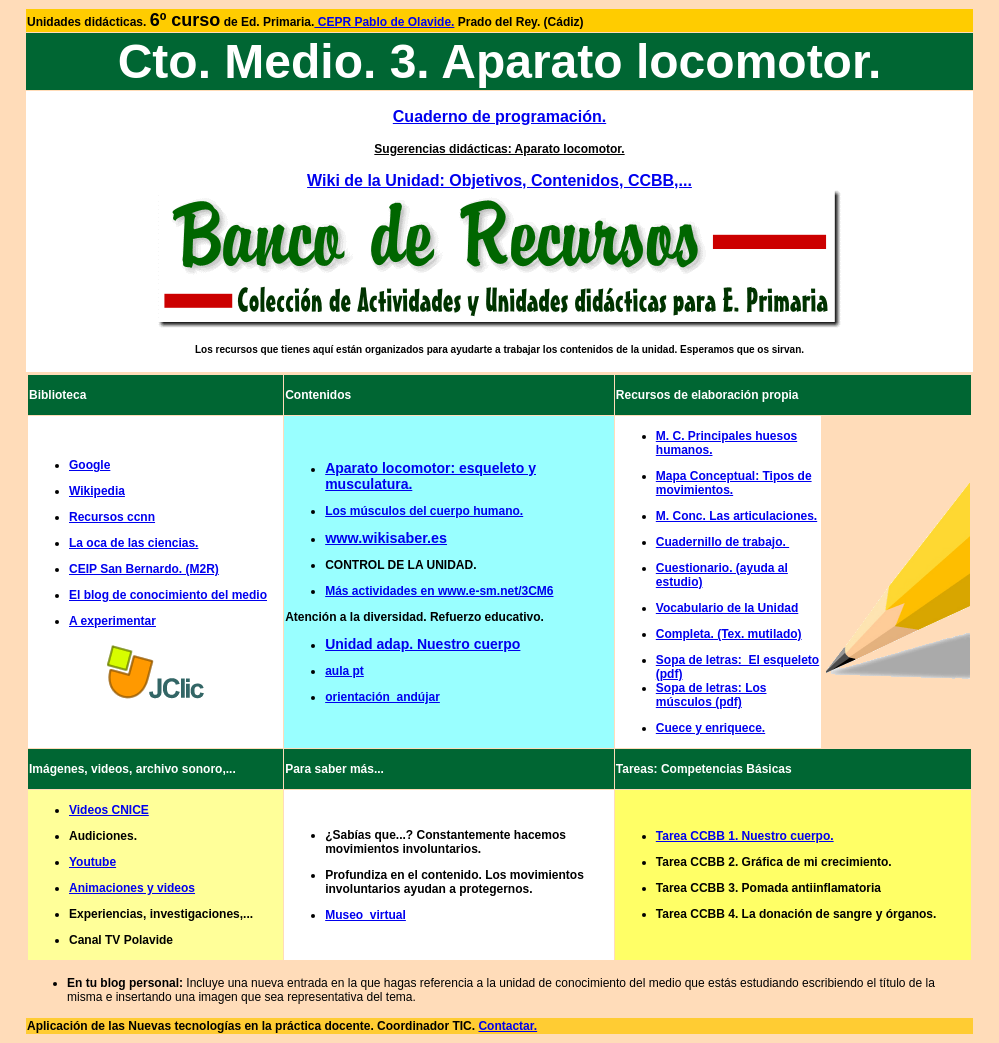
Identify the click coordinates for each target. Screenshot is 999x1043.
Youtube (92, 862)
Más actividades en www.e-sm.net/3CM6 (439, 591)
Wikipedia (97, 491)
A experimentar (112, 621)
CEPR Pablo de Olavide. (384, 22)
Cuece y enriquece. (710, 728)
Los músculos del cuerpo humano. (424, 511)
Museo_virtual (365, 915)
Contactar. (507, 1026)
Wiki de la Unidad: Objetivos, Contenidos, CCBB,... (499, 180)
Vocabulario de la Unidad (727, 608)
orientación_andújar (382, 697)
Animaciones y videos (132, 888)
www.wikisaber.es (386, 538)
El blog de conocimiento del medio (168, 595)
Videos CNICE (109, 810)
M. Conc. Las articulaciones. (736, 516)
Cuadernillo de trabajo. (722, 542)
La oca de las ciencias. (133, 543)
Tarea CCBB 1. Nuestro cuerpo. (745, 836)
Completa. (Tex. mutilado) (729, 634)
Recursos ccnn (112, 517)
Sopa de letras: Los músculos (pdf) (711, 695)
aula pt (344, 671)
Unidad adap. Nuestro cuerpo (422, 644)
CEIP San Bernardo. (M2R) (144, 569)
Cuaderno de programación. (499, 116)
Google (89, 465)
